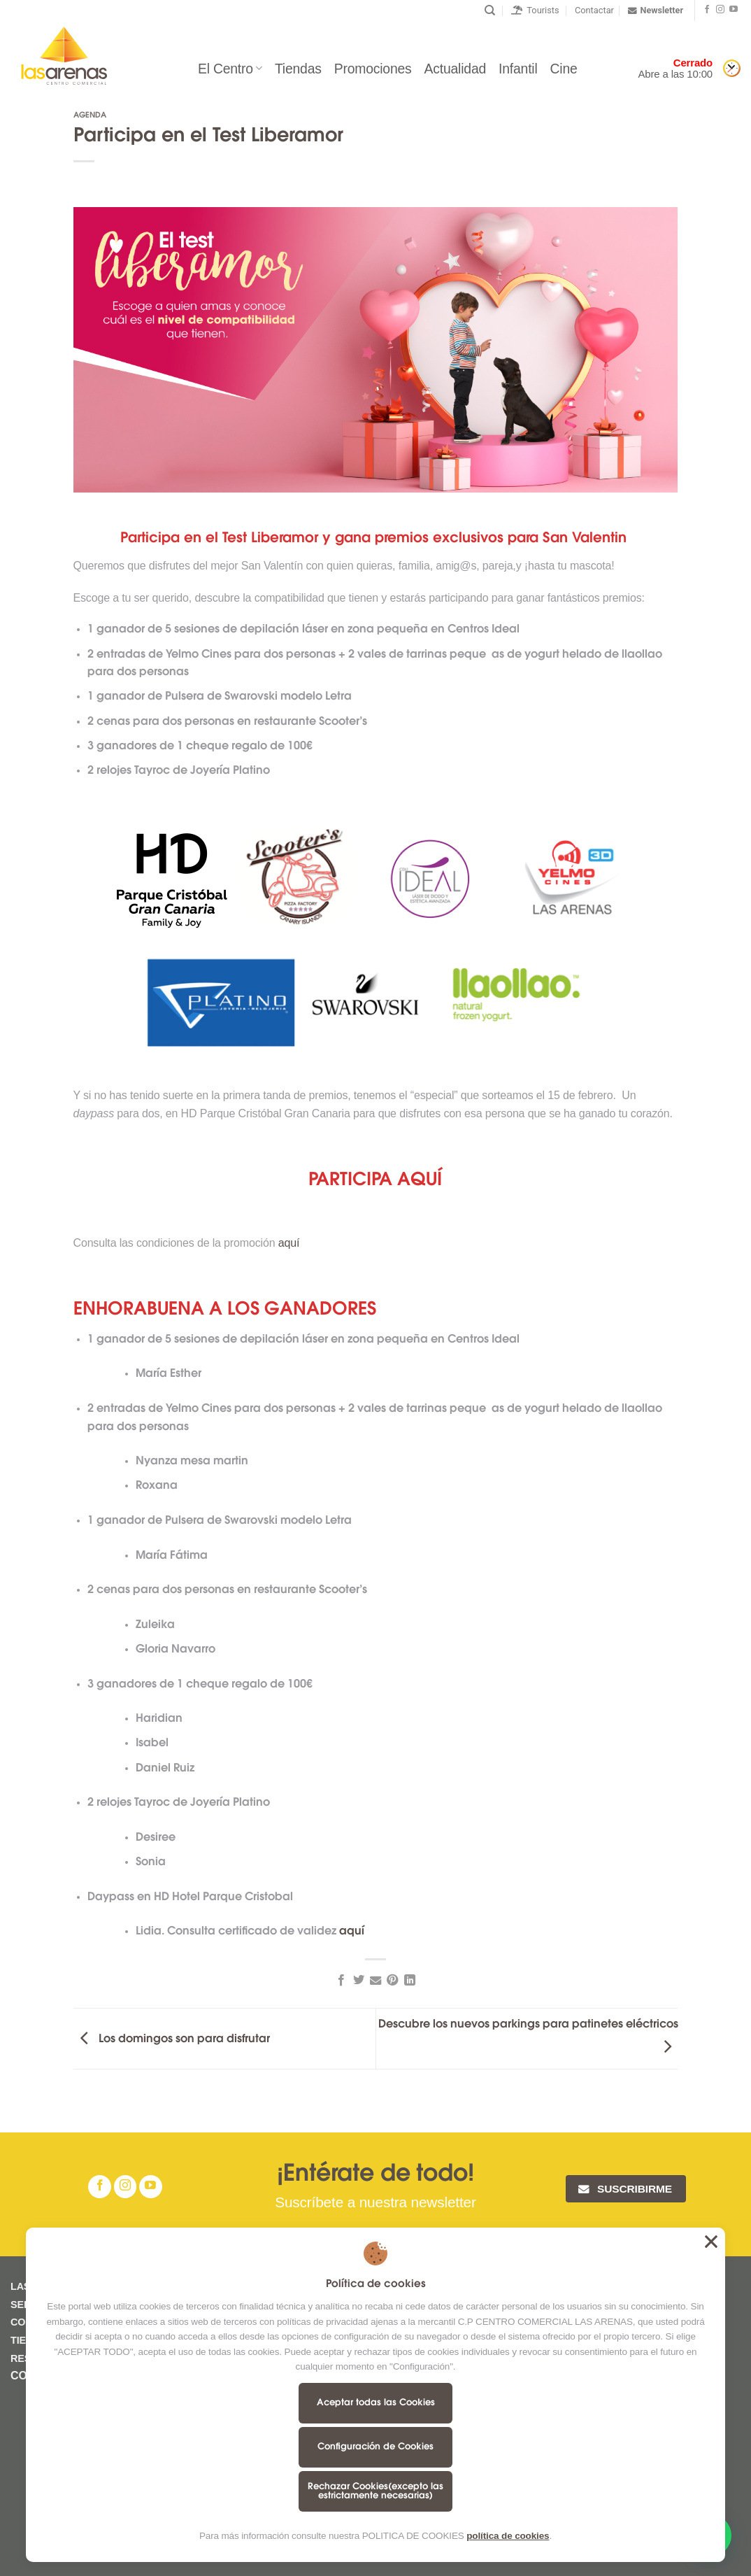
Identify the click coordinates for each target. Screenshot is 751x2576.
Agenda (89, 116)
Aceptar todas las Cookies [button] (711, 2242)
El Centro (230, 68)
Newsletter (655, 10)
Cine (564, 68)
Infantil (518, 68)
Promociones (373, 68)
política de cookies (507, 2536)
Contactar (594, 10)
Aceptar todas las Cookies (376, 2402)
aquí (290, 1243)
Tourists (535, 10)
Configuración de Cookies (375, 2446)
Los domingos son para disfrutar (171, 2038)
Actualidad (455, 68)
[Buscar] (490, 10)
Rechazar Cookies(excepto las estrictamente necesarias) (375, 2491)
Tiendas (298, 68)
